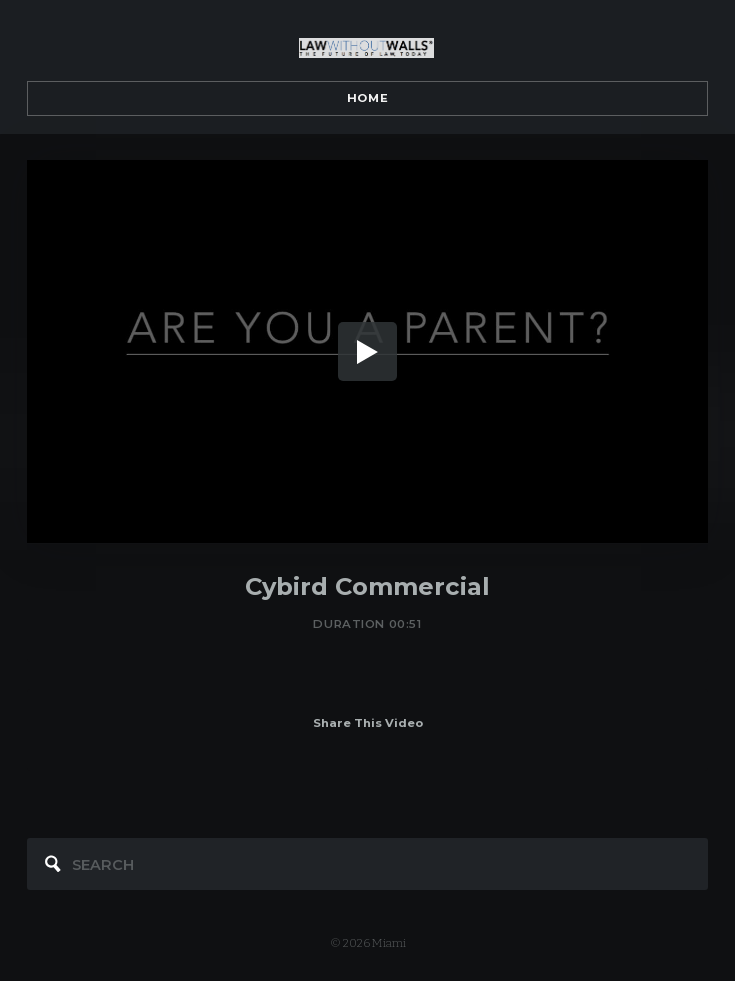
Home (367, 98)
